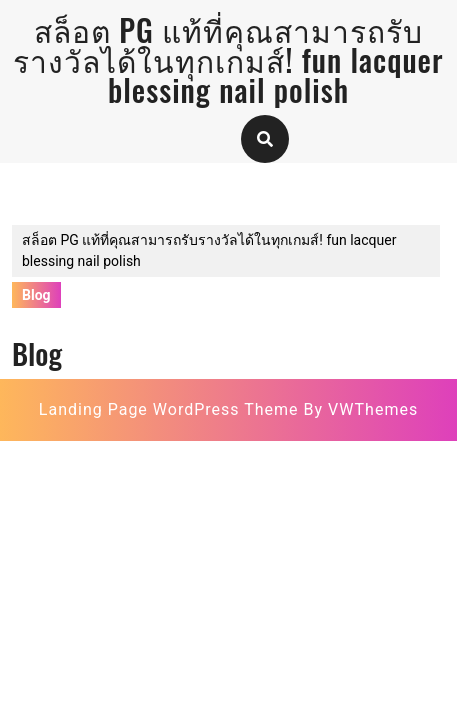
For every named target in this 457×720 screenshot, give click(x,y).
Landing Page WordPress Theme (169, 409)
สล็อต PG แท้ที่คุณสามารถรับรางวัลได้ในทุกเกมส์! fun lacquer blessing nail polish (228, 59)
